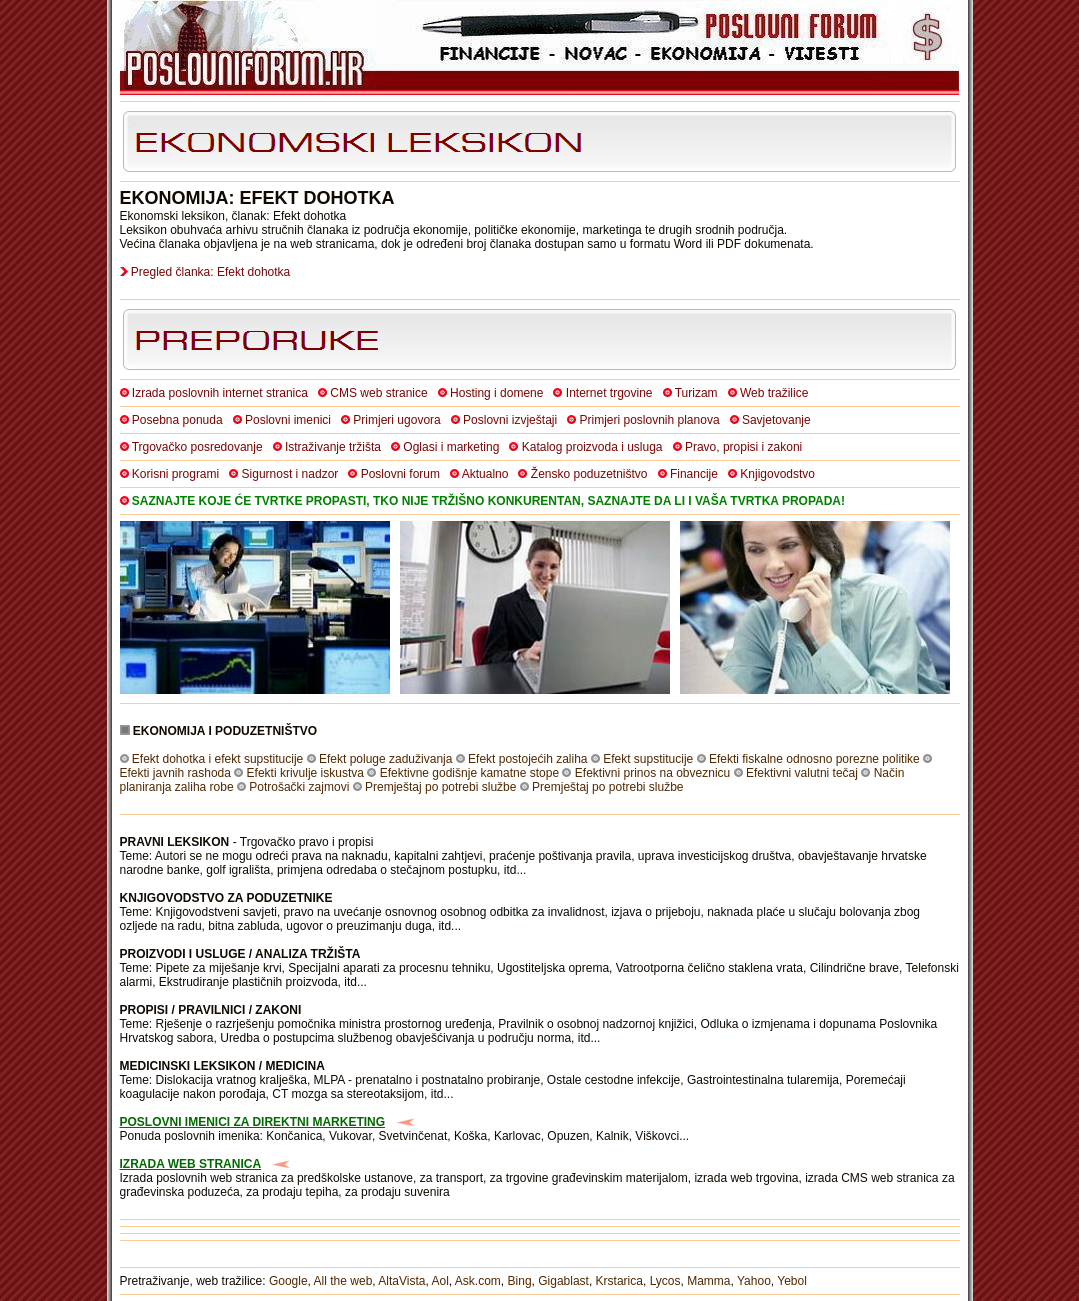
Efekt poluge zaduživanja (385, 759)
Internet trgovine (609, 393)
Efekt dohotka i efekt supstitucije (217, 759)
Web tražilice (774, 393)
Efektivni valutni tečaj (802, 773)
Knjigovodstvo (777, 474)
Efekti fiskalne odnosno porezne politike (814, 759)
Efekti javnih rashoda (175, 773)
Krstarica (619, 1281)
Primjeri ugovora (396, 420)
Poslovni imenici (288, 420)
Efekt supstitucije (648, 759)
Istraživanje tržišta (333, 447)
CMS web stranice (378, 393)
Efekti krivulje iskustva (305, 773)
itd (510, 870)
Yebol (792, 1281)
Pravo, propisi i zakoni (743, 447)
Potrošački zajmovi (299, 787)
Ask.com (478, 1281)
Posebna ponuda (177, 420)
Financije (694, 474)
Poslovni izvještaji (510, 420)
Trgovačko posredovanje (197, 447)
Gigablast (563, 1281)
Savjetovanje (776, 420)
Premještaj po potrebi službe (440, 787)
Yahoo (754, 1281)
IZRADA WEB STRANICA (191, 1164)
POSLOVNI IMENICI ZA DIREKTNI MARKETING (253, 1122)
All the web (343, 1281)
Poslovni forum (400, 474)
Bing (520, 1281)
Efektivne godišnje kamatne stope (469, 773)
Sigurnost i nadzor (290, 474)
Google (288, 1281)
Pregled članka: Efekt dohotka (210, 272)
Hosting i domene (496, 393)
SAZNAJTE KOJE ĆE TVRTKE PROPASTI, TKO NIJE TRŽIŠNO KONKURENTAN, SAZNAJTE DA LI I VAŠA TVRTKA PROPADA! (488, 501)
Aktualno (485, 474)
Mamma (708, 1281)
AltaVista (401, 1281)
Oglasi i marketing (451, 447)
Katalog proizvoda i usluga (592, 447)
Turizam (696, 393)
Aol (439, 1281)
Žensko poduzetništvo (589, 474)
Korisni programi (175, 474)
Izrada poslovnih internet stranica (220, 393)
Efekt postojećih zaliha (527, 759)
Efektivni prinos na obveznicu (652, 773)
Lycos (665, 1281)
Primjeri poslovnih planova (650, 420)
